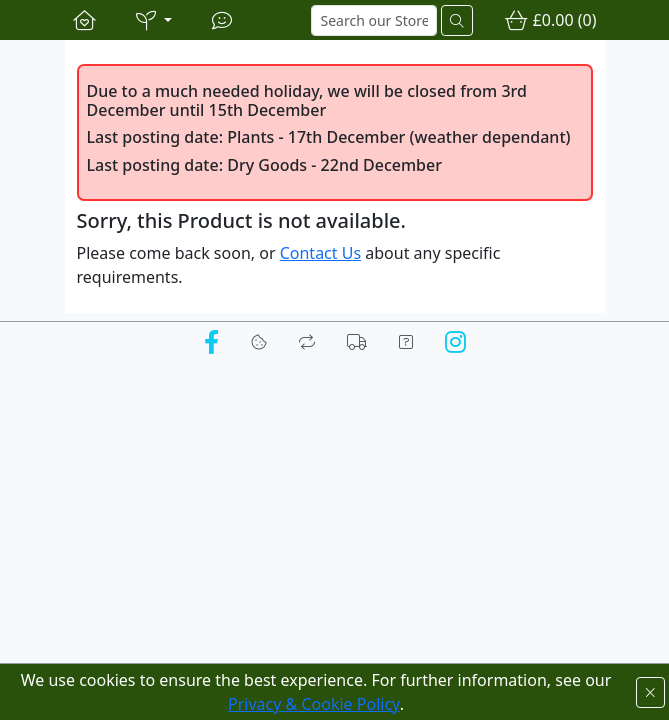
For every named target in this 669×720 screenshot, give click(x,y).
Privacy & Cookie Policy (314, 704)
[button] (154, 20)
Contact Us (320, 253)
